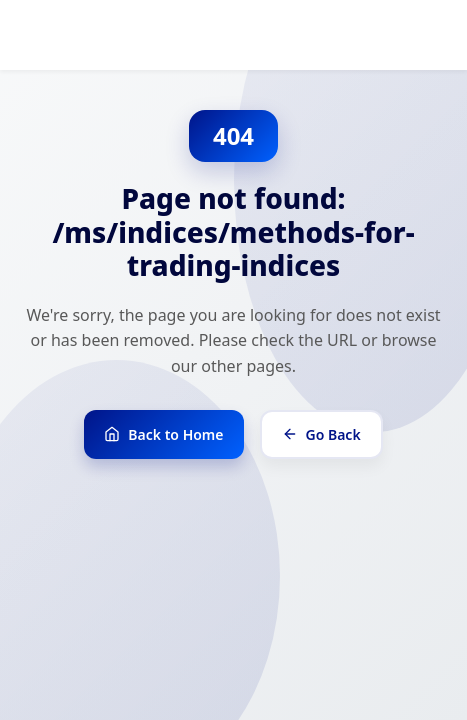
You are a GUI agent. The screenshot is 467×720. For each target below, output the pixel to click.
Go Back (321, 434)
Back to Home (163, 434)
